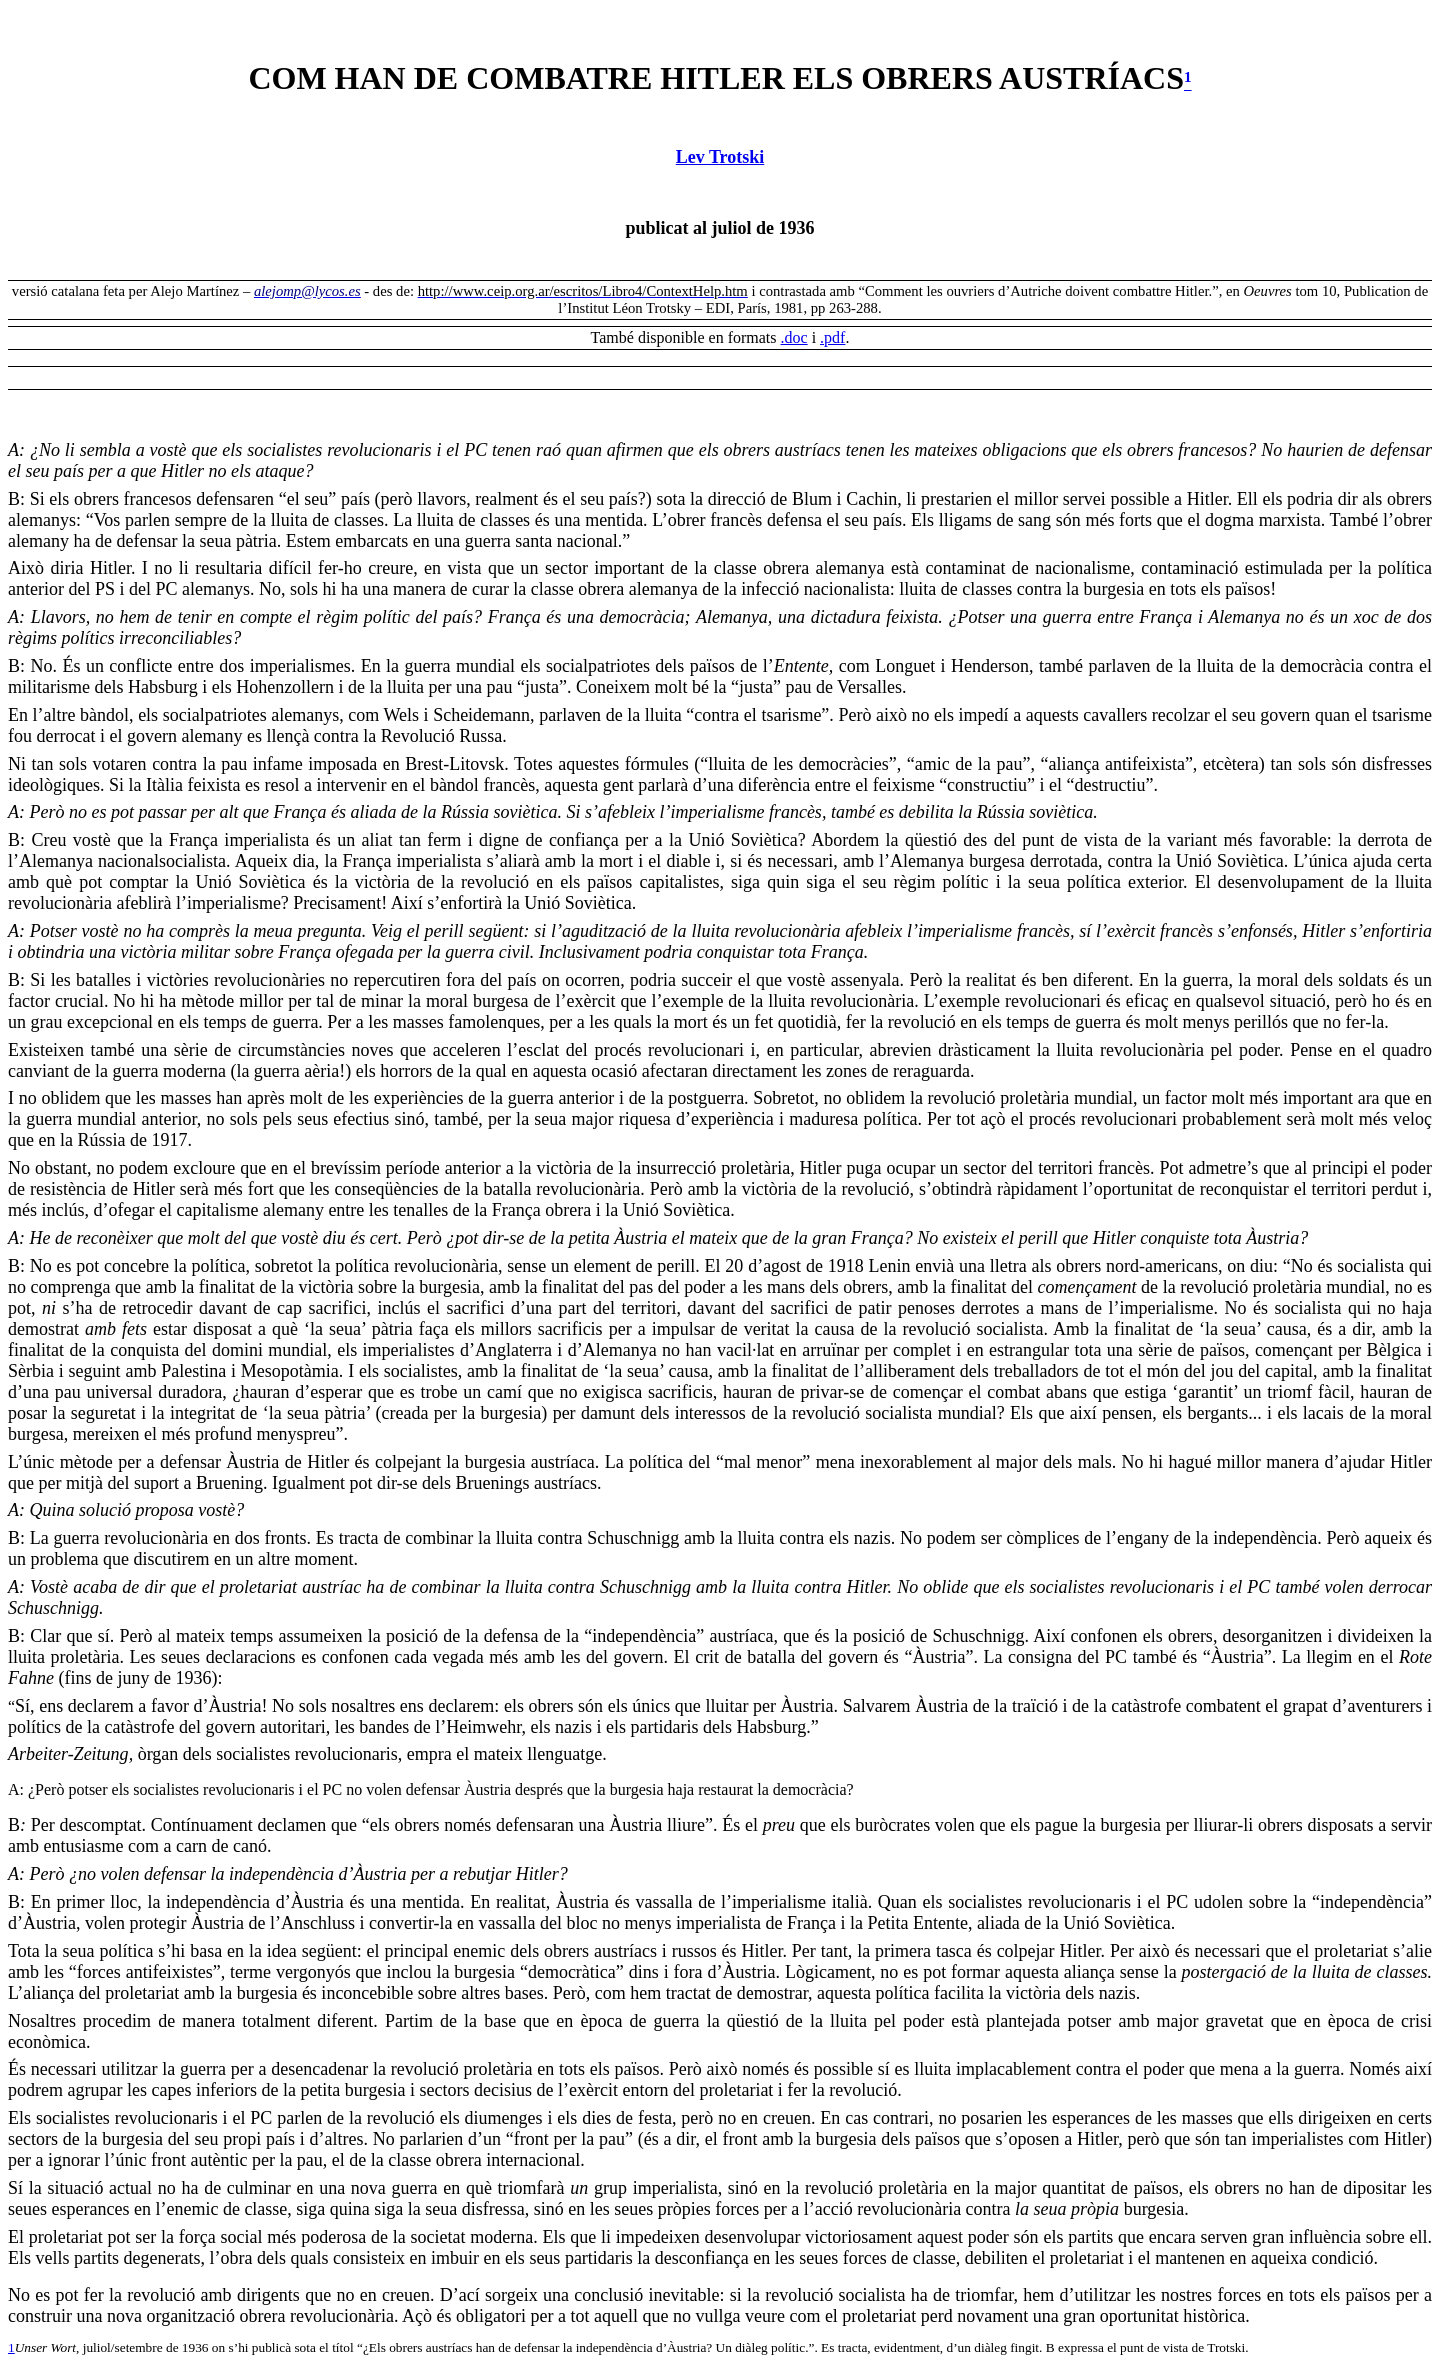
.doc (794, 337)
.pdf (832, 337)
